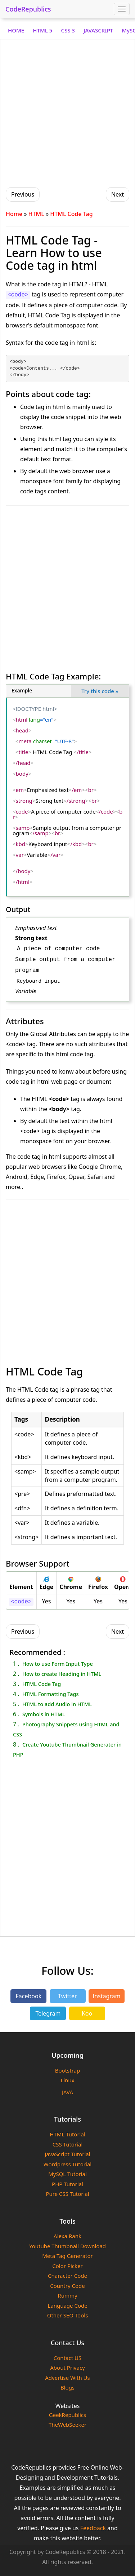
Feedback (93, 2528)
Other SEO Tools (67, 2315)
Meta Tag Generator (67, 2255)
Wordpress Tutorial (67, 2164)
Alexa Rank (67, 2236)
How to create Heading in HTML (61, 1673)
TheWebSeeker (67, 2424)
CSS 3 (68, 30)
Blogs (67, 2387)
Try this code (99, 691)
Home (14, 214)
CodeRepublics (28, 9)
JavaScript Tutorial (67, 2154)
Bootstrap (67, 2070)
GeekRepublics (67, 2414)
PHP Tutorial (67, 2184)
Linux (67, 2080)
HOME (16, 30)
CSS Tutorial (68, 2144)
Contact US (67, 2357)
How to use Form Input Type (57, 1663)
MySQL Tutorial (67, 2174)
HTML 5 (42, 30)
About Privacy (67, 2367)
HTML (36, 214)
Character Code (67, 2275)
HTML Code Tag (41, 1683)
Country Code (67, 2285)
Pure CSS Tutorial (67, 2193)
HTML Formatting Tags (50, 1693)
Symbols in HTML (43, 1714)
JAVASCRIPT (98, 30)
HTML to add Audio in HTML (57, 1704)
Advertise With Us (67, 2377)
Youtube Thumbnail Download (67, 2246)
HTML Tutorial (67, 2134)
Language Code (67, 2305)
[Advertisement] (67, 112)
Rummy (67, 2295)
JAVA (67, 2092)
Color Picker (67, 2265)
